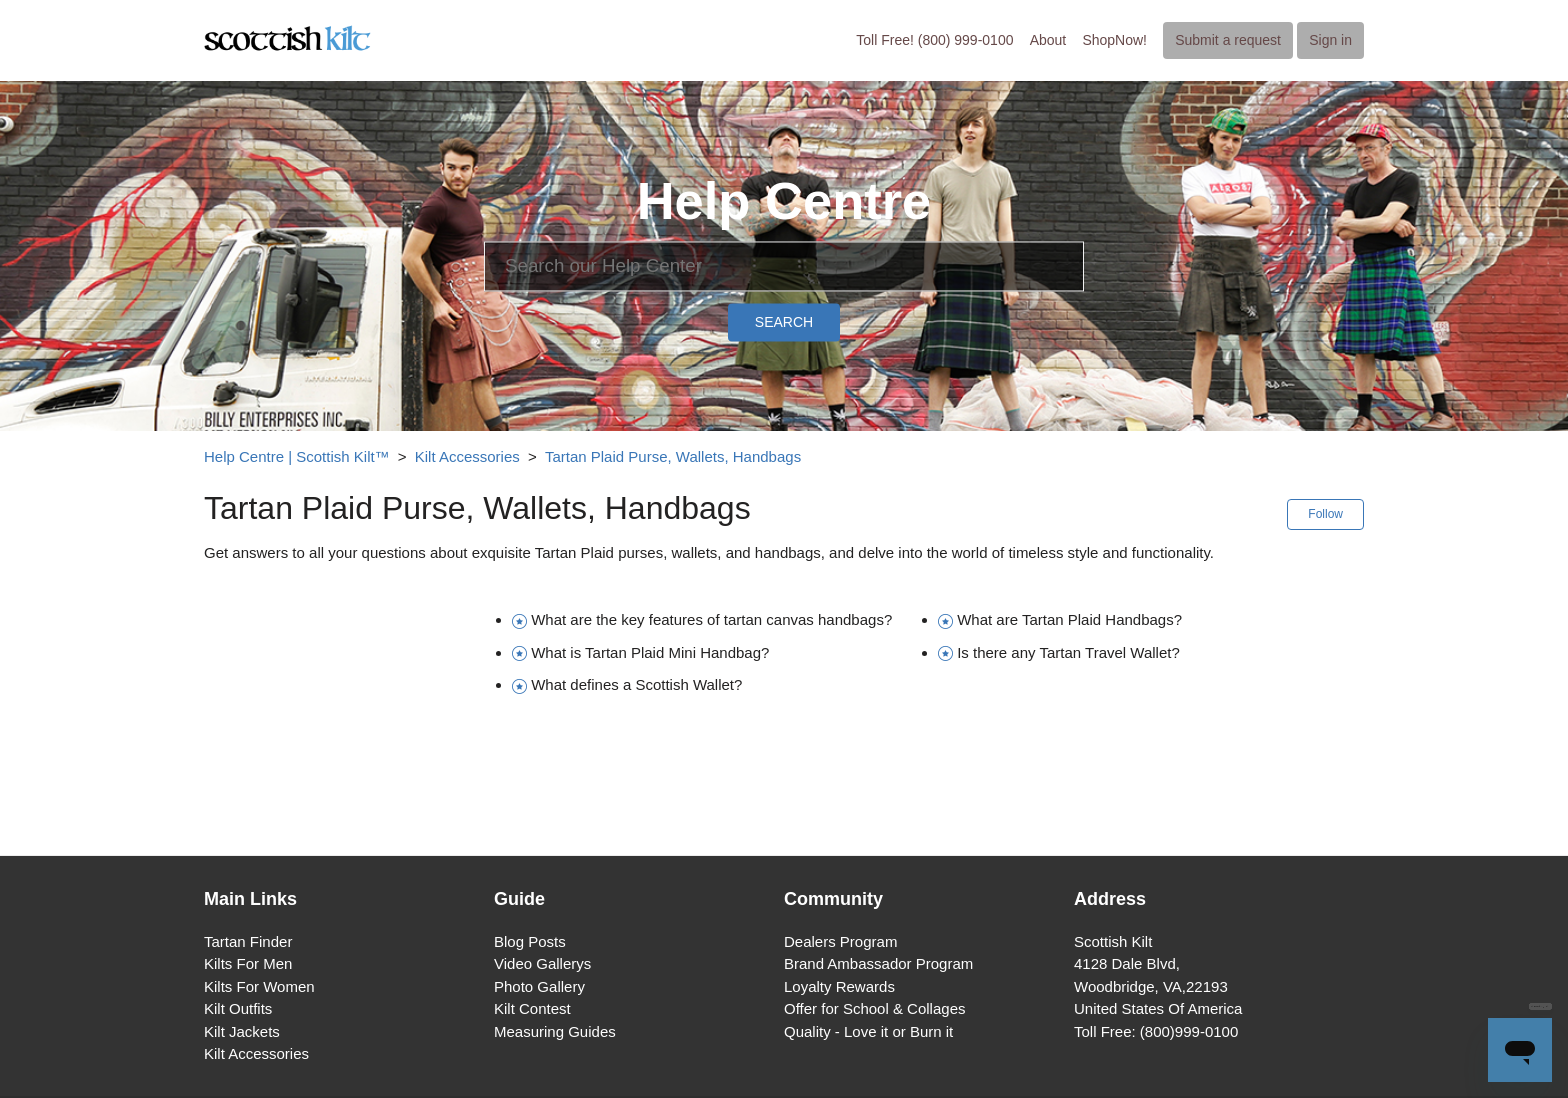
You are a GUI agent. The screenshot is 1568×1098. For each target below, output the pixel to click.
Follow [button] (1325, 514)
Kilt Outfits (238, 1008)
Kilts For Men (248, 963)
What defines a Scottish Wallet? (636, 684)
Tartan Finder (248, 941)
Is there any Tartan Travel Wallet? (1068, 652)
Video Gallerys (542, 963)
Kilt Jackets (242, 1031)
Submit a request (1228, 40)
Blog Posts (530, 941)
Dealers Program (840, 941)
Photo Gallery (539, 986)
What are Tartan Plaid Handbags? (1069, 619)
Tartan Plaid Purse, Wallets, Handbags (673, 456)
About (1048, 40)
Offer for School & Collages (874, 1008)
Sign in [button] (1330, 40)
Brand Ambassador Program (878, 963)
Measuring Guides (555, 1031)
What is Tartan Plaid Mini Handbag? (650, 652)
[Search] (784, 266)
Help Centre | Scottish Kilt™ (297, 456)
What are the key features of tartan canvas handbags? (711, 619)
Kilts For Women (259, 986)
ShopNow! (1114, 40)
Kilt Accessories (467, 456)
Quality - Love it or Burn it (868, 1031)
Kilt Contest (532, 1008)
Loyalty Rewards (839, 986)
